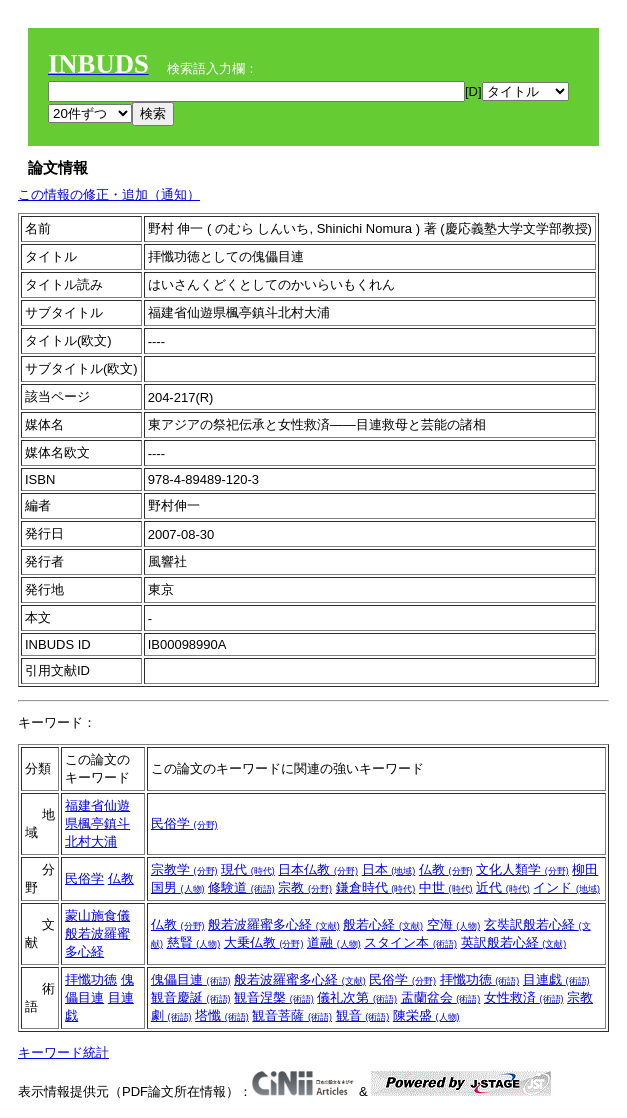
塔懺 (222, 1015)
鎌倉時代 (376, 887)
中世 (446, 887)
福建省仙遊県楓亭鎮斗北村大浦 (97, 823)
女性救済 (524, 997)
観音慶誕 (191, 997)
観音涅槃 (274, 997)
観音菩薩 (292, 1015)
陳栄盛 (426, 1015)
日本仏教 (318, 869)
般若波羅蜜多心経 (274, 924)
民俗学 (184, 823)
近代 (503, 887)
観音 (363, 1015)
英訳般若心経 (514, 942)
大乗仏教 (264, 942)
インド (566, 887)
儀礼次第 (357, 997)
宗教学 (184, 869)
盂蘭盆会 (441, 997)
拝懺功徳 (91, 979)
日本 (389, 869)
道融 (334, 942)
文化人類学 (522, 869)
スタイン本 (410, 942)
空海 (454, 924)
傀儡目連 (191, 979)
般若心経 (383, 924)
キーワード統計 (63, 1052)
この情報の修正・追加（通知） (109, 194)
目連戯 (556, 979)
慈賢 (194, 942)
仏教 (121, 878)
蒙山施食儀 (97, 915)
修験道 (241, 887)
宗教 (305, 887)
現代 (248, 869)
